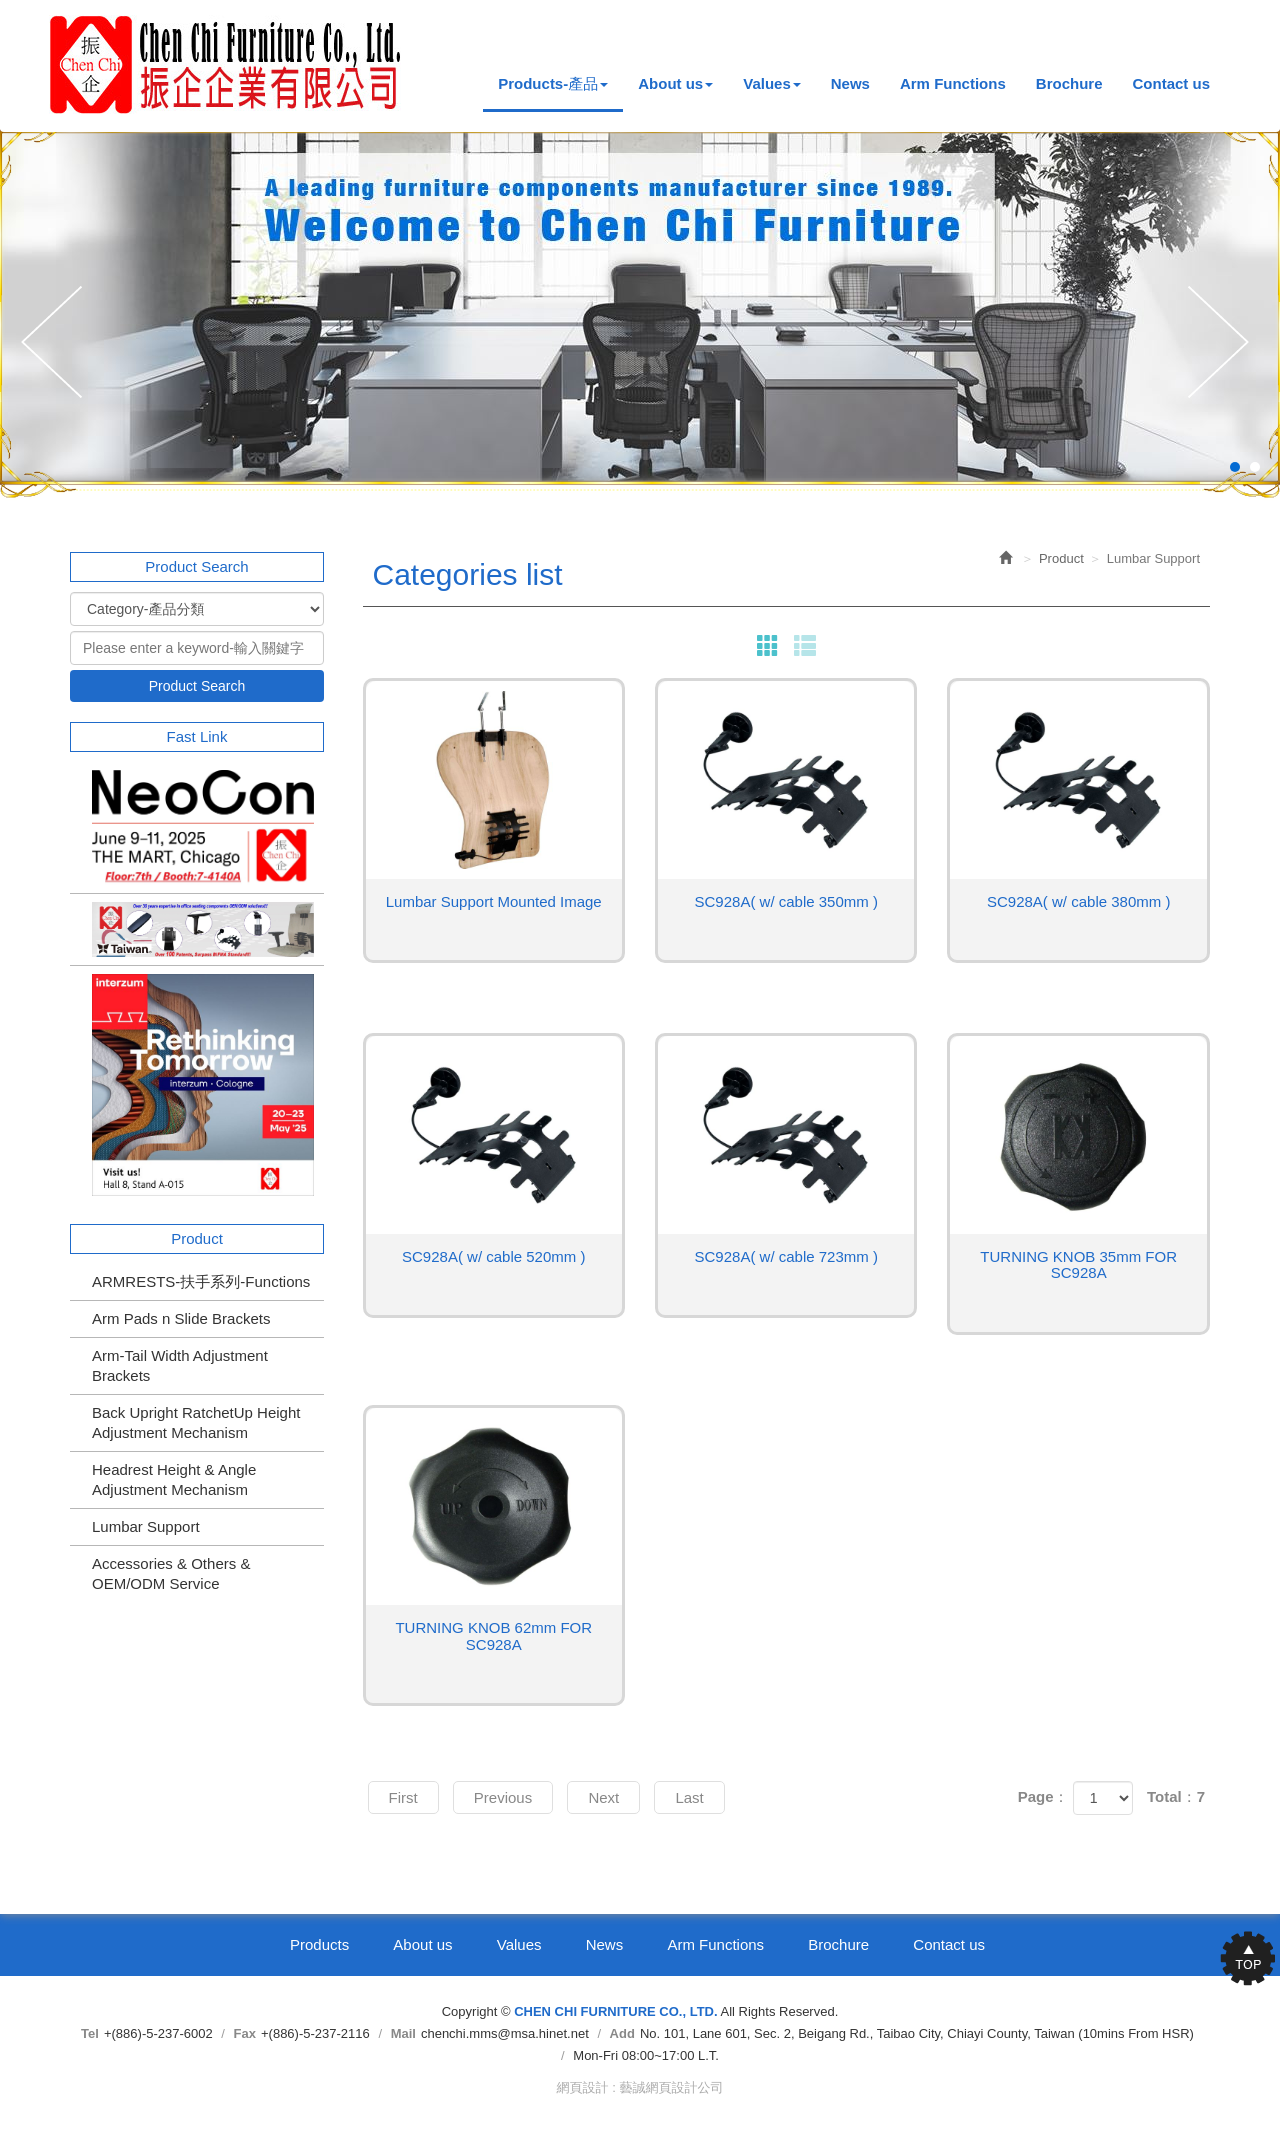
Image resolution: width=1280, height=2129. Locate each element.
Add (622, 2033)
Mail (403, 2033)
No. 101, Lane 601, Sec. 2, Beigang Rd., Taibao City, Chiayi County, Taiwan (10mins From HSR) (917, 2033)
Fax (245, 2033)
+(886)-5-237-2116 (315, 2033)
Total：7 (1176, 1796)
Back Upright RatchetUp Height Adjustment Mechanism (196, 1422)
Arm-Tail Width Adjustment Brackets (180, 1365)
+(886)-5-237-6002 (158, 2033)
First (403, 1797)
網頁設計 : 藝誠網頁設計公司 (640, 2087)
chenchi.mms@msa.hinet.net (505, 2033)
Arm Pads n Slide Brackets (181, 1318)
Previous (503, 1797)
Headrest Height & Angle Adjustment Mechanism (174, 1479)
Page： (1043, 1796)
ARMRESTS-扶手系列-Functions (201, 1281)
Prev (56, 343)
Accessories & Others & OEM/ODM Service (171, 1573)
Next (1223, 343)
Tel (90, 2033)
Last (689, 1797)
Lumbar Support (146, 1526)
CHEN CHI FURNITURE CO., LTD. (226, 64)
